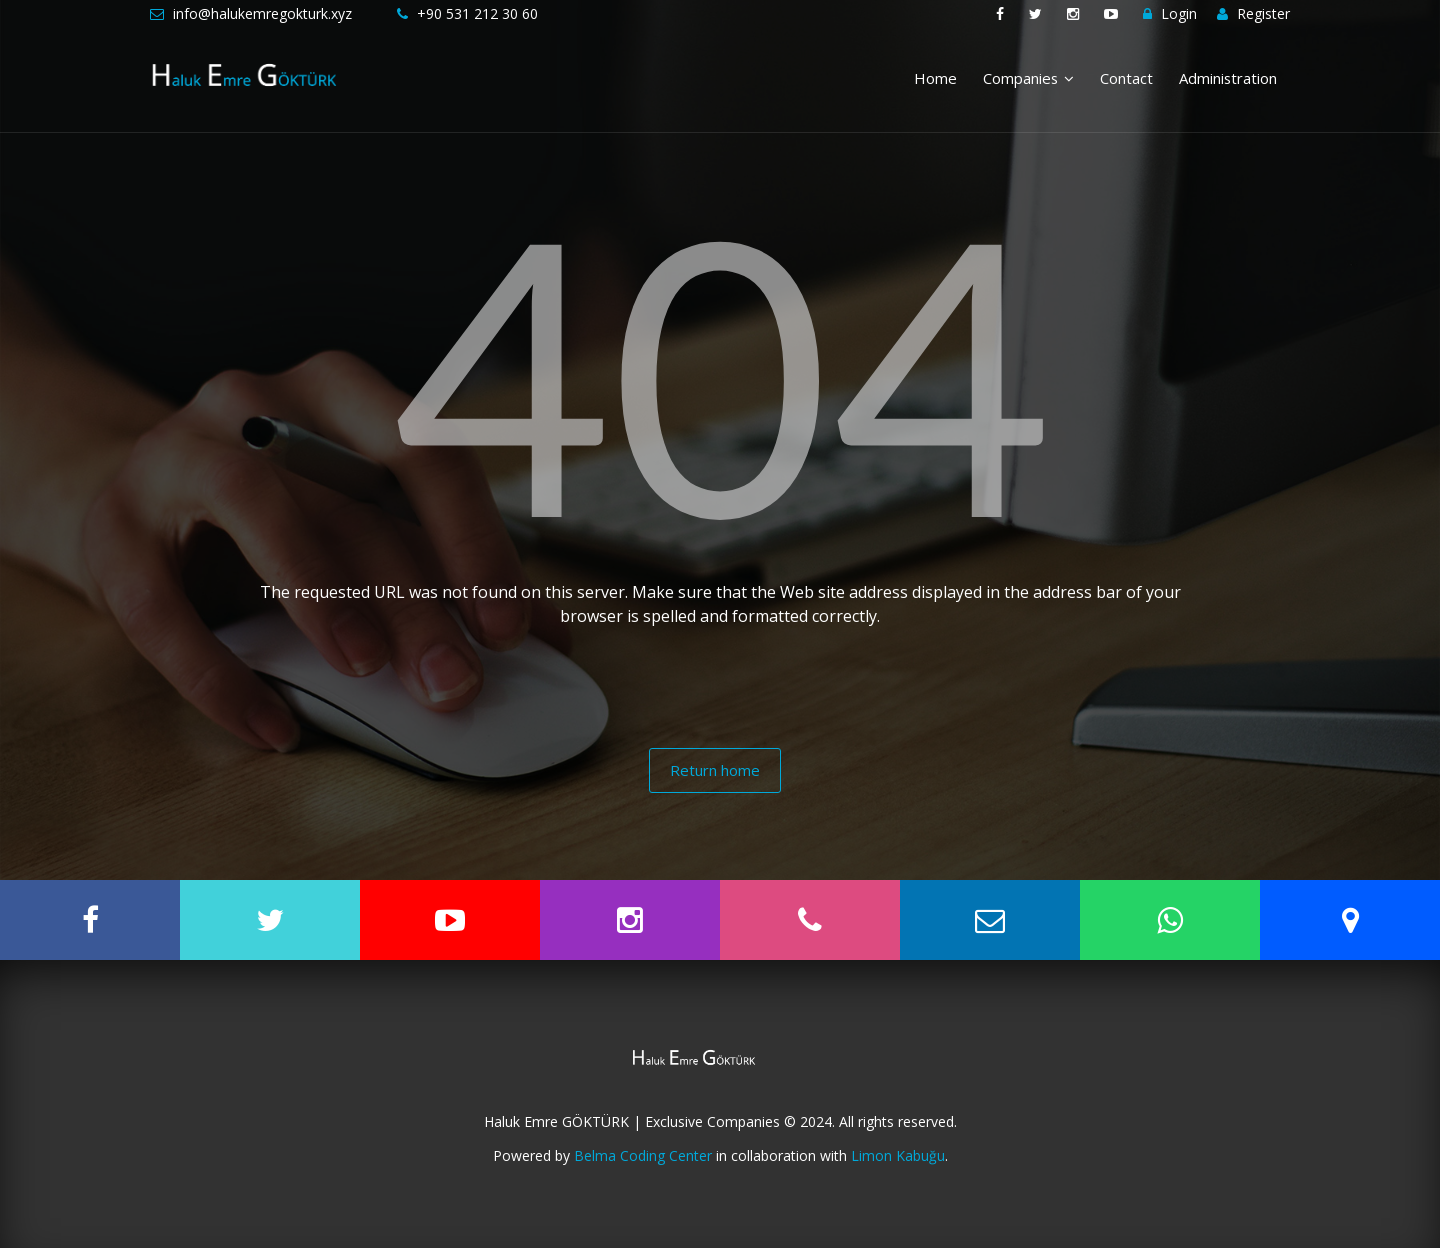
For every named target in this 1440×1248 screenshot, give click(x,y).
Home (935, 78)
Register (1253, 13)
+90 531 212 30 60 (477, 13)
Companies (1028, 78)
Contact (1126, 78)
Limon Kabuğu (898, 1155)
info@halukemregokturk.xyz (262, 13)
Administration (1228, 78)
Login (1170, 13)
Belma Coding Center (643, 1155)
